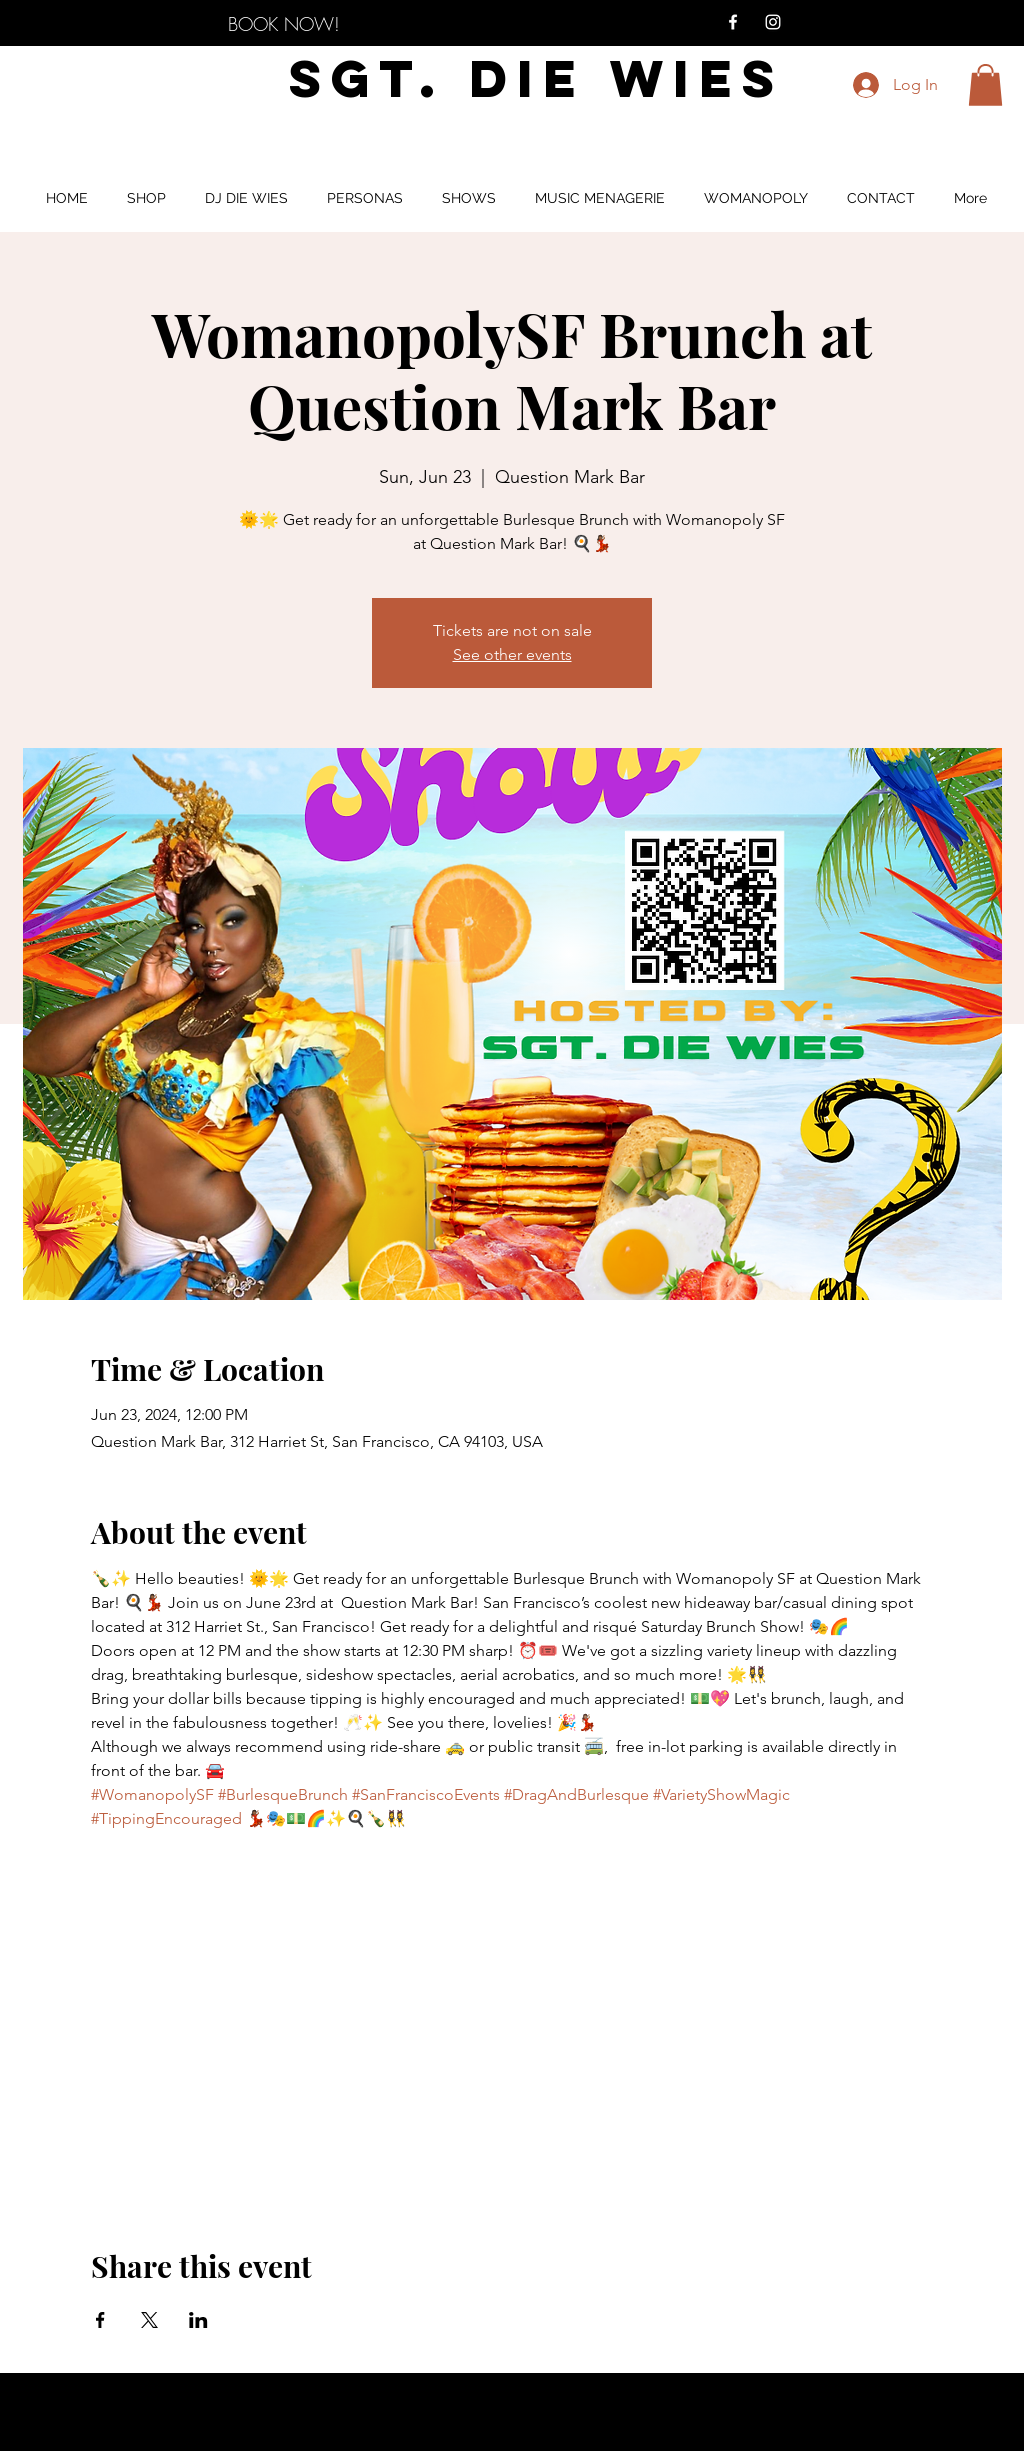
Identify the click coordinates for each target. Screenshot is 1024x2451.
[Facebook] (733, 22)
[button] (985, 85)
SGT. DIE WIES (536, 78)
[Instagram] (773, 22)
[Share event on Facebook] (100, 2320)
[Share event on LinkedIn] (198, 2320)
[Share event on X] (149, 2320)
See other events (512, 654)
